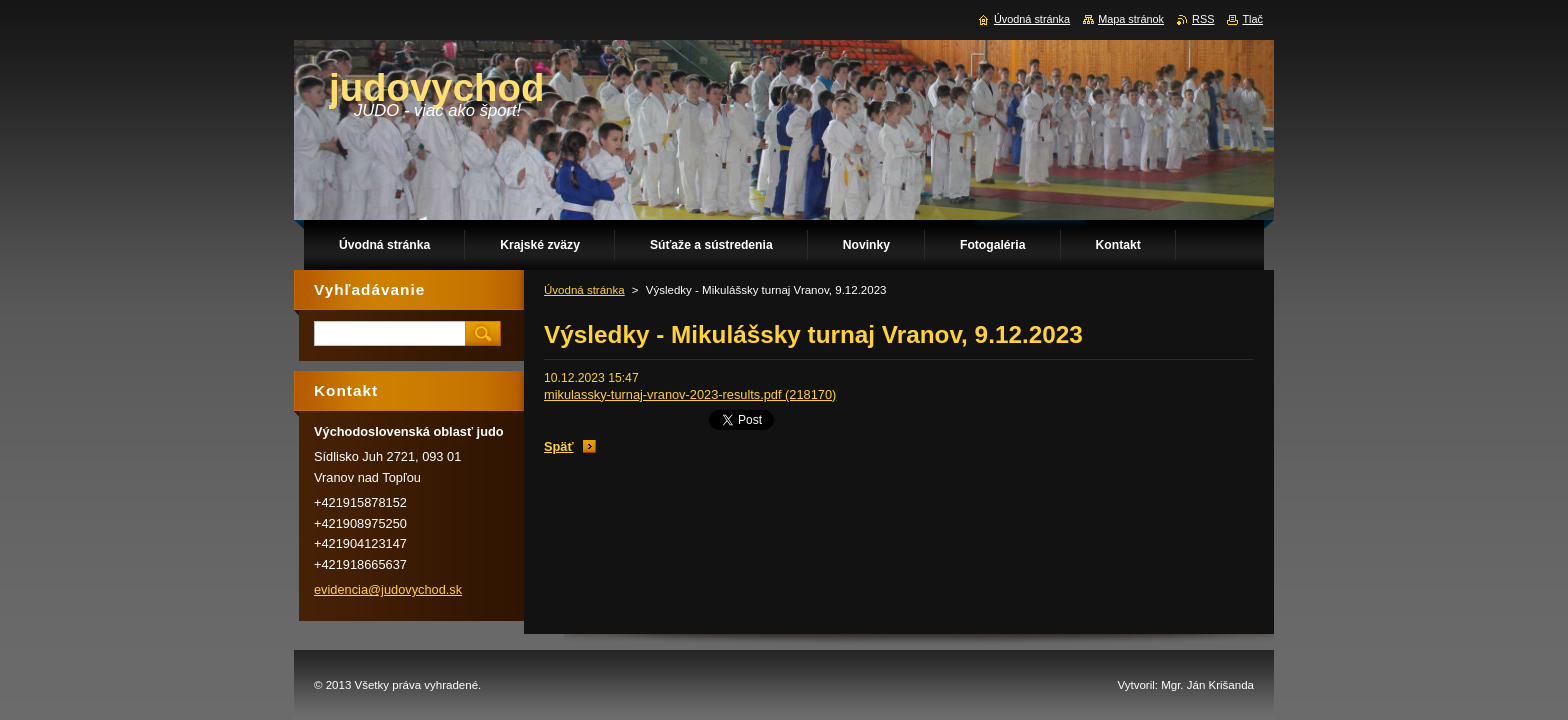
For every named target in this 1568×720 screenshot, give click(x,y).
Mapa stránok (1131, 19)
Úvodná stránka (584, 290)
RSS (1203, 19)
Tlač (1252, 19)
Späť (559, 446)
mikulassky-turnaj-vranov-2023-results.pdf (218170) (690, 394)
